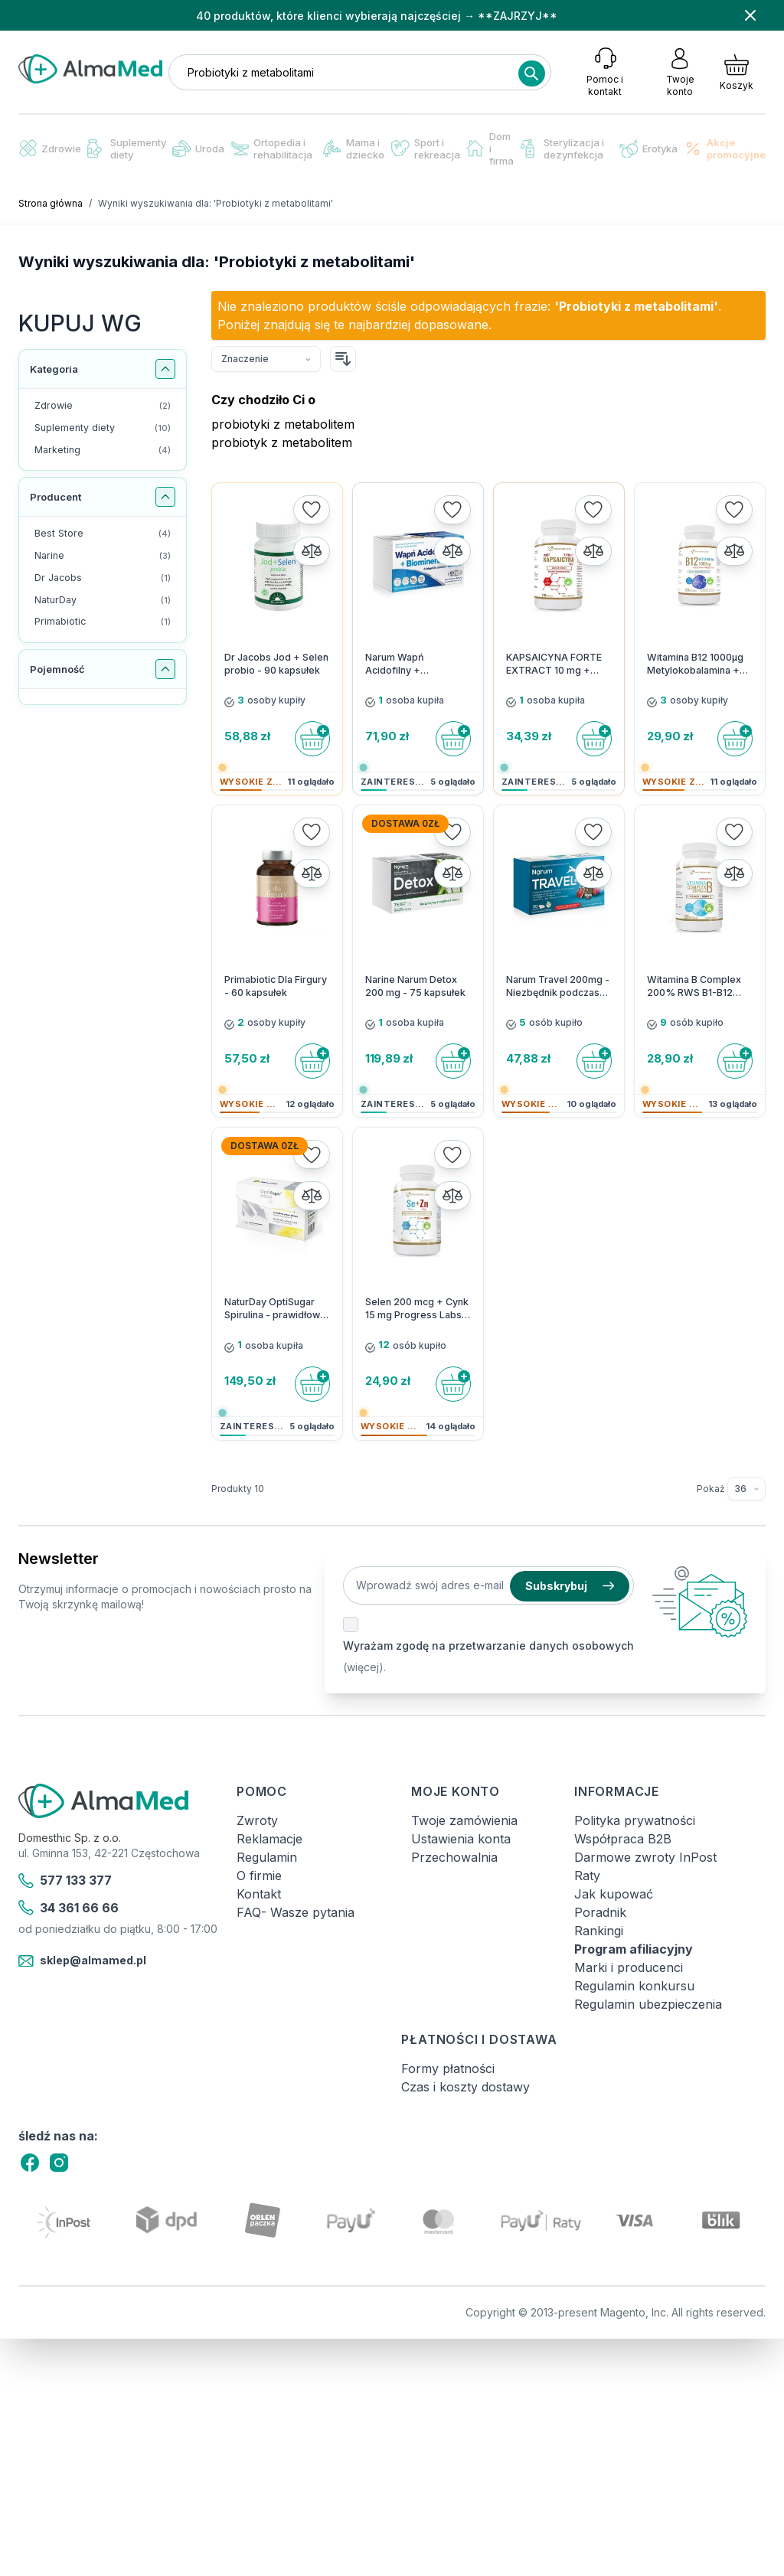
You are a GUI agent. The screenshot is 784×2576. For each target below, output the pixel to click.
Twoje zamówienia (464, 1820)
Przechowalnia (454, 1857)
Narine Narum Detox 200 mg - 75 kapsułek (415, 986)
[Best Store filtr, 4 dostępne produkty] (102, 534)
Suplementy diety (126, 148)
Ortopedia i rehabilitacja (271, 148)
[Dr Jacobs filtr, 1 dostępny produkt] (102, 578)
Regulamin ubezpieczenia (648, 2004)
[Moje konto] (679, 72)
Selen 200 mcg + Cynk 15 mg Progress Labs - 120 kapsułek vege (417, 1309)
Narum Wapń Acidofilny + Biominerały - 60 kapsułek (402, 664)
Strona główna (50, 203)
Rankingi (598, 1930)
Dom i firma (490, 148)
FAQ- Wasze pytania (295, 1912)
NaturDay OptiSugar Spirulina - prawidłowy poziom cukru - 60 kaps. (274, 1309)
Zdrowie (49, 148)
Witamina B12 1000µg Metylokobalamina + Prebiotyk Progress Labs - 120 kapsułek (695, 664)
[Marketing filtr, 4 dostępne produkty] (102, 450)
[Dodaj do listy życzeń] (311, 509)
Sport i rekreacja (425, 148)
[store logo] (90, 68)
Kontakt (259, 1894)
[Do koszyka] (312, 738)
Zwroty (257, 1820)
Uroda (198, 148)
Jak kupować (613, 1894)
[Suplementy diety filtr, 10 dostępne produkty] (102, 428)
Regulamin (267, 1857)
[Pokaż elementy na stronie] (746, 1488)
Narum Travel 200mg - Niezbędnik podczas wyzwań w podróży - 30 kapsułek (557, 987)
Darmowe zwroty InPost (645, 1857)
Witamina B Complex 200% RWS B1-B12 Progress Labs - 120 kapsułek (694, 987)
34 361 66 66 (68, 1907)
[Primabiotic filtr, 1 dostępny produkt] (102, 622)
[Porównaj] (311, 551)
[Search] (531, 73)
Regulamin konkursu (634, 1985)
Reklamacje (269, 1838)
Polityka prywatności (634, 1820)
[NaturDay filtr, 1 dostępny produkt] (102, 600)
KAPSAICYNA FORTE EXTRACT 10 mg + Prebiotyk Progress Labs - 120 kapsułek (554, 664)
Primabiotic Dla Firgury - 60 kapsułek (275, 986)
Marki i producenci (628, 1967)
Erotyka (648, 148)
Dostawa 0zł (405, 823)
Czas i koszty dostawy (465, 2086)
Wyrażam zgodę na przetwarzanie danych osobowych (488, 1645)
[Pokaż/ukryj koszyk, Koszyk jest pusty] (736, 72)
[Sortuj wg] (266, 359)
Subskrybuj (569, 1585)
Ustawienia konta (461, 1838)
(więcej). (364, 1666)
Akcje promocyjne (725, 148)
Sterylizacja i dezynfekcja (562, 148)
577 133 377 (65, 1881)
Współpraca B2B (622, 1838)
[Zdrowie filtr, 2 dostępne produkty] (102, 406)
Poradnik (600, 1912)
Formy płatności (448, 2068)
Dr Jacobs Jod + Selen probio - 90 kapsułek (276, 663)
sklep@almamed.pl (82, 1961)
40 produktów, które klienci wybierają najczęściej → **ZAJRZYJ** (376, 15)
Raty (587, 1875)
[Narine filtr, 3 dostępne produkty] (102, 556)
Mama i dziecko (353, 148)
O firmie (259, 1875)
